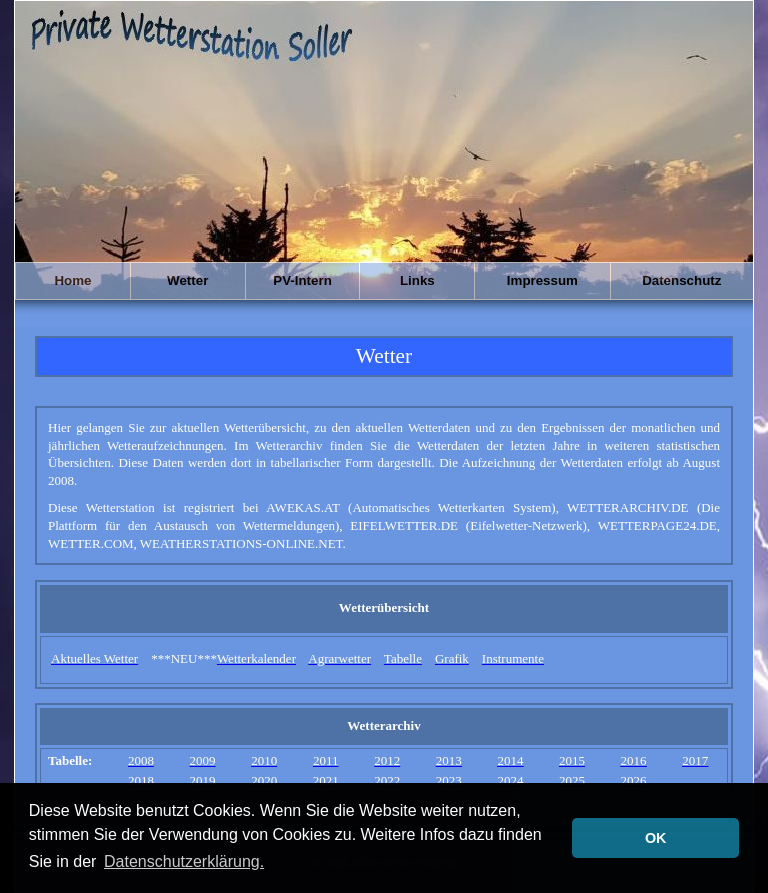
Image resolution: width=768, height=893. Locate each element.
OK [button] (656, 838)
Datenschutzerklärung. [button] (184, 861)
